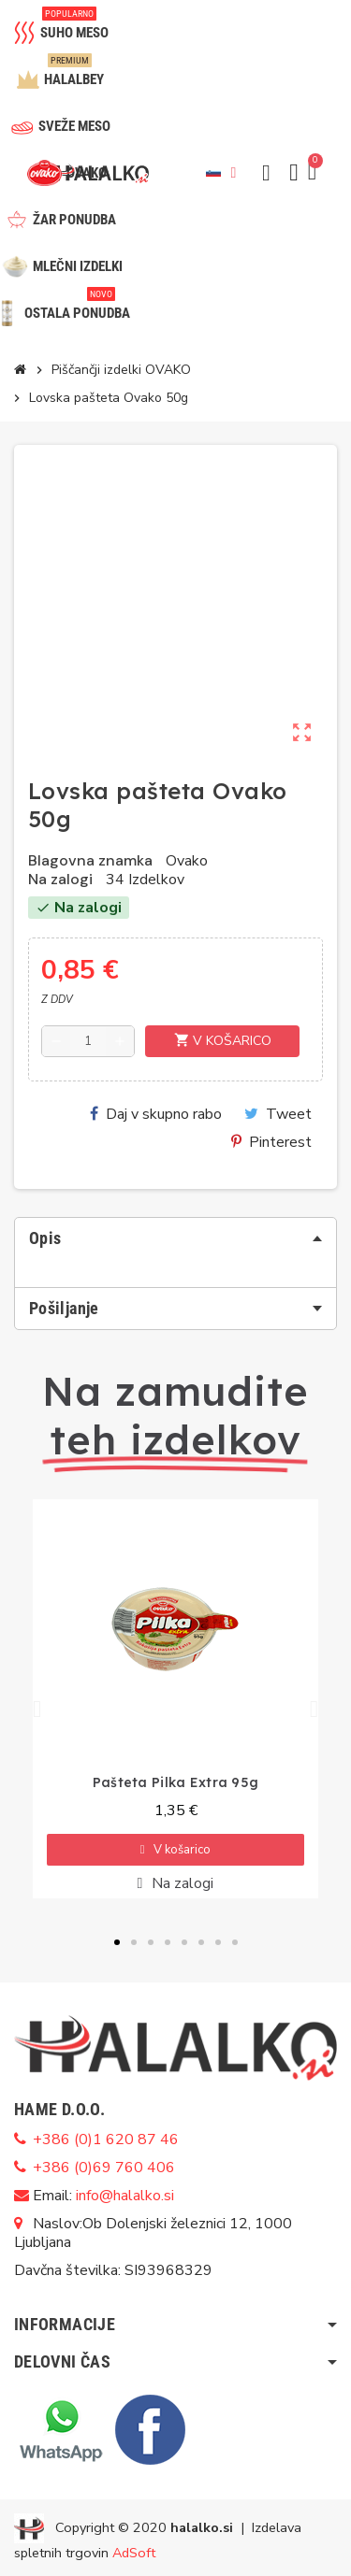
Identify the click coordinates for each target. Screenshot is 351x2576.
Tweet (278, 1114)
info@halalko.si (125, 2195)
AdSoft (133, 2552)
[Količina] (88, 1041)
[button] (266, 173)
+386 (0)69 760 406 (104, 2167)
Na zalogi (60, 879)
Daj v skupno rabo (156, 1114)
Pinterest (271, 1142)
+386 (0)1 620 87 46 (106, 2139)
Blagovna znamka (90, 861)
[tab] (175, 1238)
